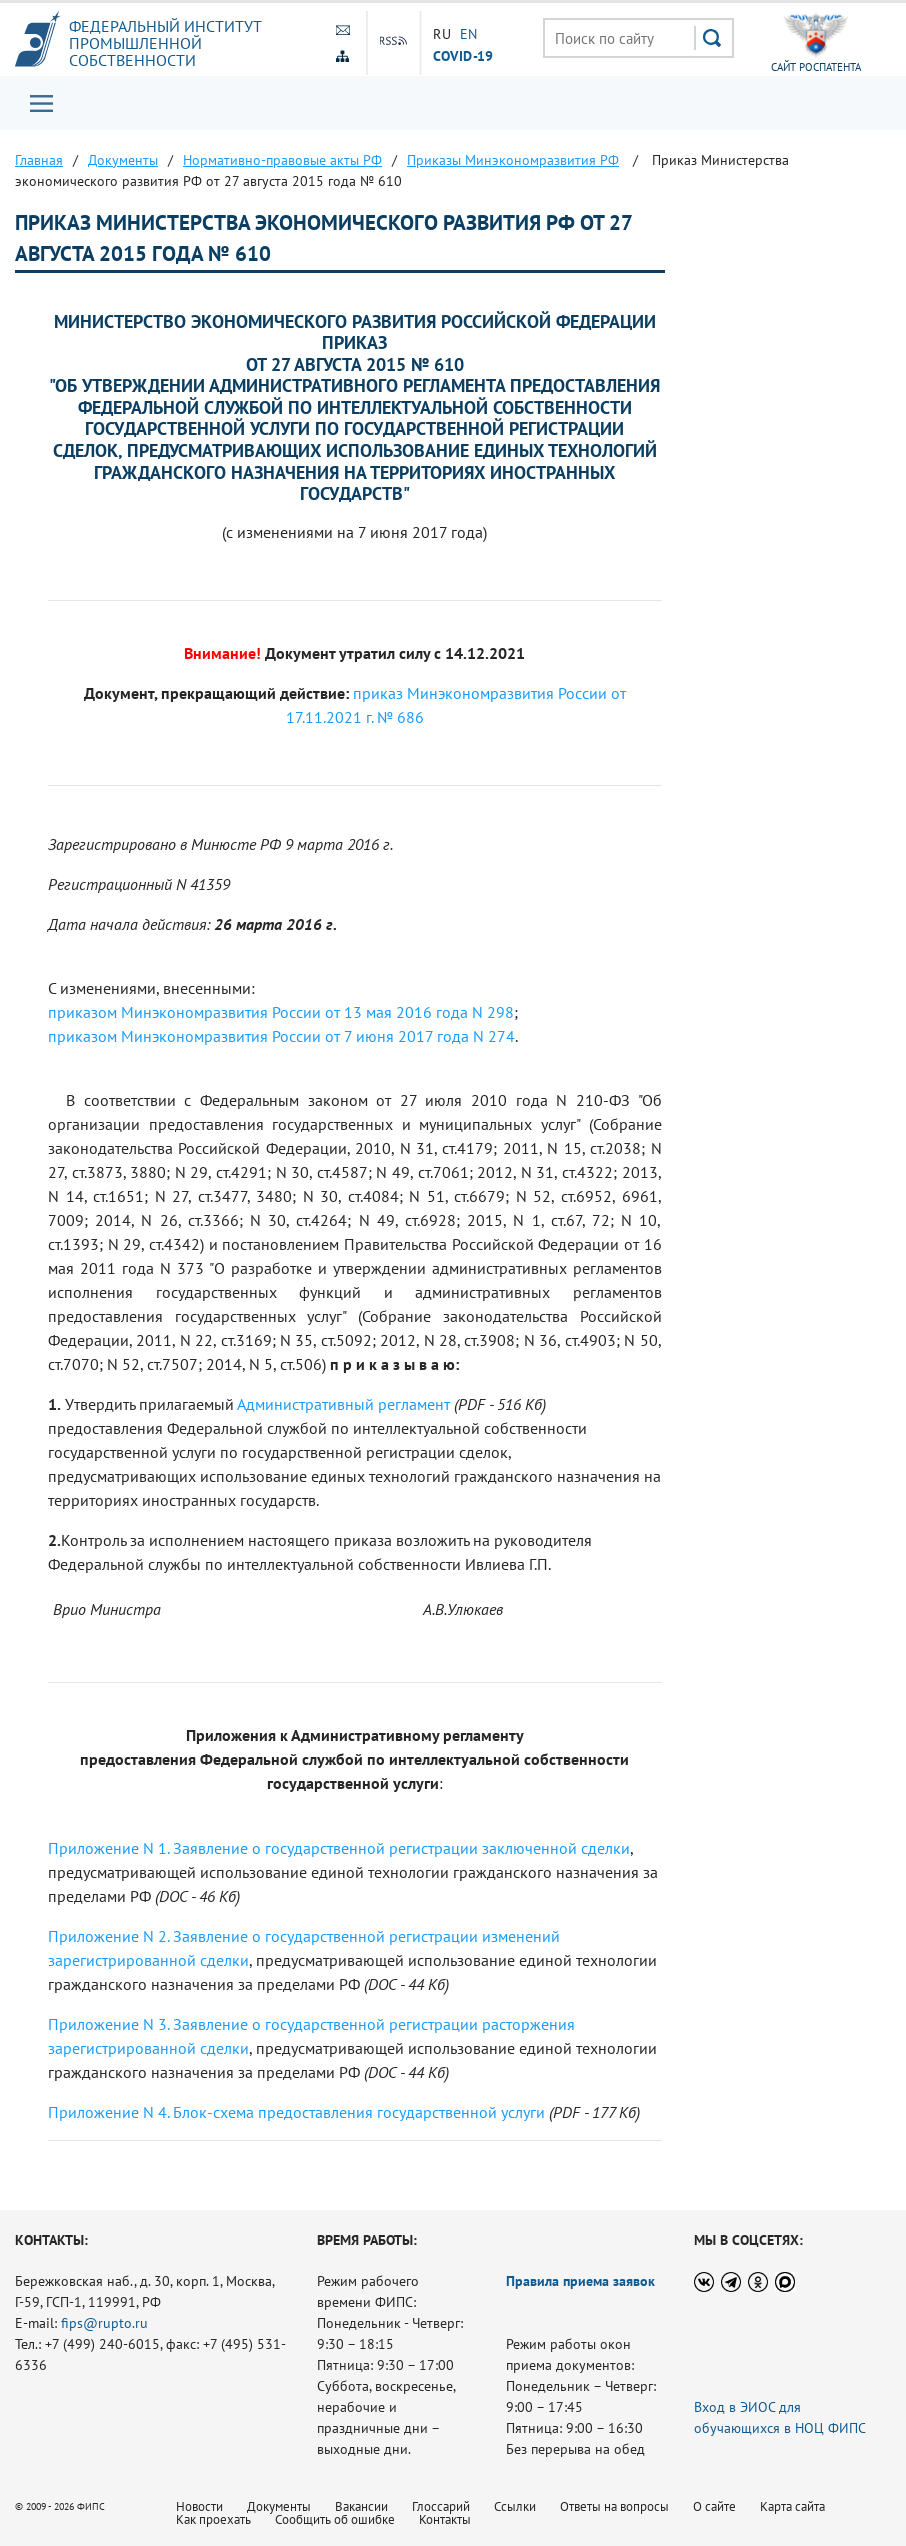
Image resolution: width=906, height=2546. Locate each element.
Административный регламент (343, 1404)
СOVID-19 (464, 55)
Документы (279, 2506)
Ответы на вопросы (614, 2506)
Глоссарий (441, 2506)
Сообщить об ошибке (335, 2519)
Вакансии (361, 2506)
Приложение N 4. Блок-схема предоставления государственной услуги (296, 2112)
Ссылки (515, 2506)
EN (469, 34)
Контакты (445, 2519)
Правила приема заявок (580, 2281)
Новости (199, 2506)
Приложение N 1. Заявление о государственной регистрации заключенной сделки (339, 1848)
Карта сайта (792, 2506)
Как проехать (213, 2519)
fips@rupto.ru (104, 2323)
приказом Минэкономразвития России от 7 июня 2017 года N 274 (281, 1036)
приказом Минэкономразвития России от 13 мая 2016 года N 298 (281, 1012)
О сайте (714, 2506)
